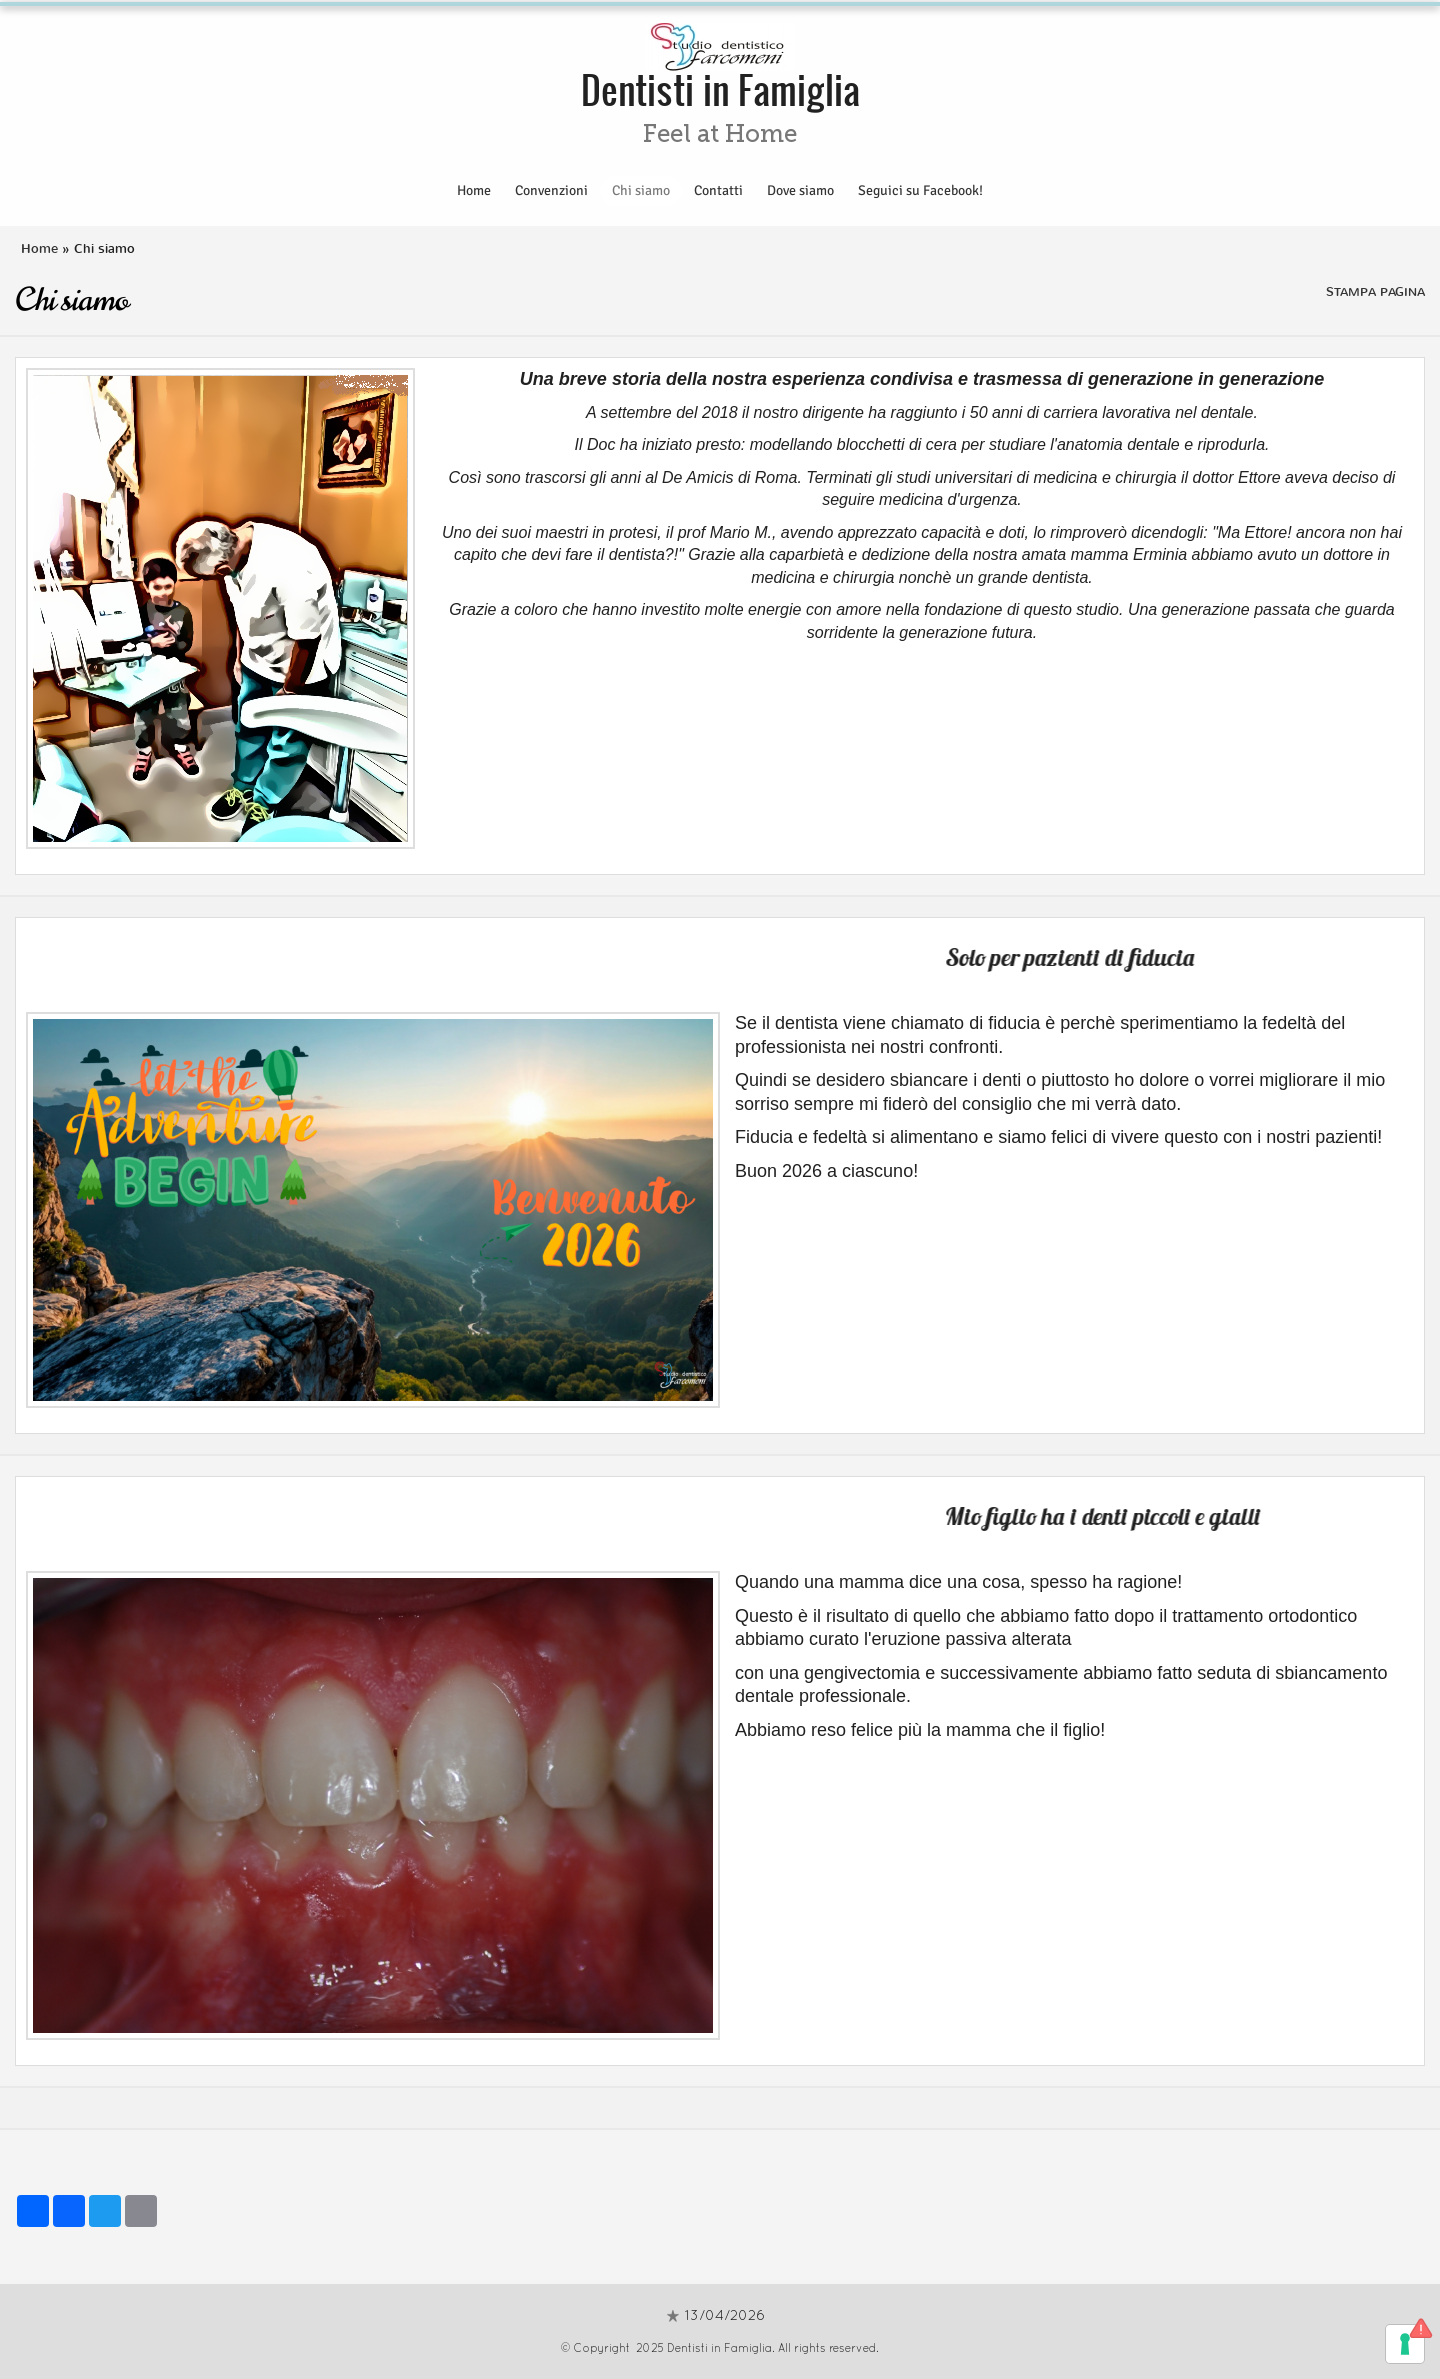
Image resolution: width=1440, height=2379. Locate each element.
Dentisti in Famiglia (720, 89)
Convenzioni (551, 190)
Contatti (718, 190)
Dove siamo (800, 190)
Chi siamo (641, 190)
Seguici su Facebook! (920, 190)
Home (474, 190)
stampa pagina (1375, 292)
